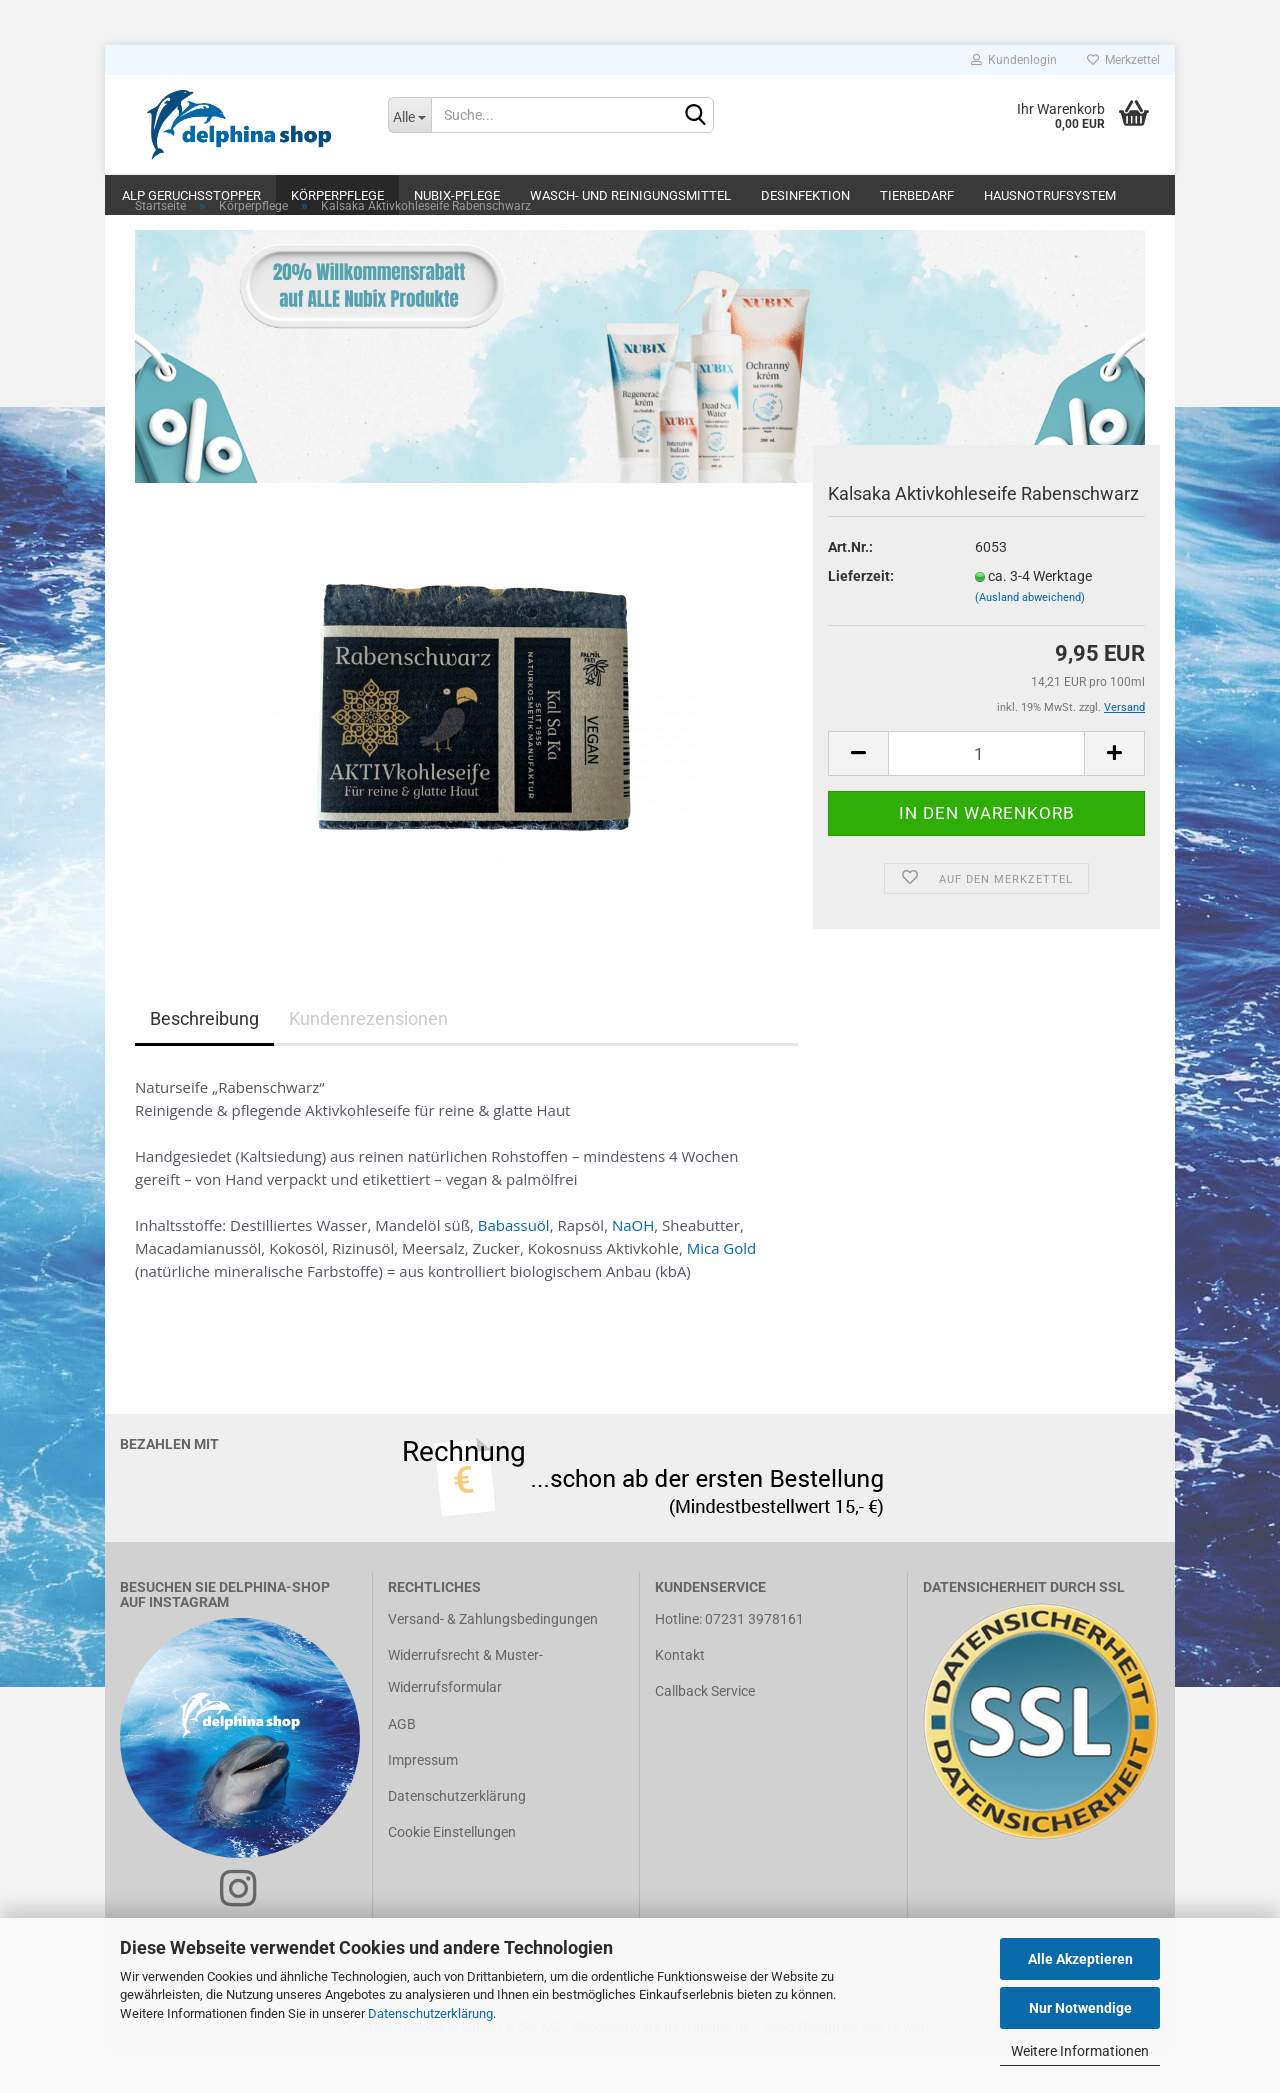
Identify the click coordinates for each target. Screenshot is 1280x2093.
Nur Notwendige (1080, 2008)
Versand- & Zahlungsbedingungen (493, 1659)
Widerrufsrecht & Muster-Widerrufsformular (465, 1711)
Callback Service (705, 1731)
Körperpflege (337, 195)
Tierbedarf (917, 195)
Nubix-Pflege (457, 195)
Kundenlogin (1014, 60)
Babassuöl (514, 1265)
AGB (402, 1764)
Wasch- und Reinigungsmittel (630, 195)
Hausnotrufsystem (1050, 195)
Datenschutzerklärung (430, 2013)
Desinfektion (805, 195)
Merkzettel (1123, 60)
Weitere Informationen (1080, 2051)
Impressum (423, 1800)
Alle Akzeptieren (1080, 1959)
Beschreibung (204, 1058)
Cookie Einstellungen (452, 1872)
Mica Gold (722, 1288)
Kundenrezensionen (368, 1058)
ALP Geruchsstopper (191, 195)
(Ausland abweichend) (1030, 637)
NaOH (633, 1265)
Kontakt (680, 1695)
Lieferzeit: (861, 616)
